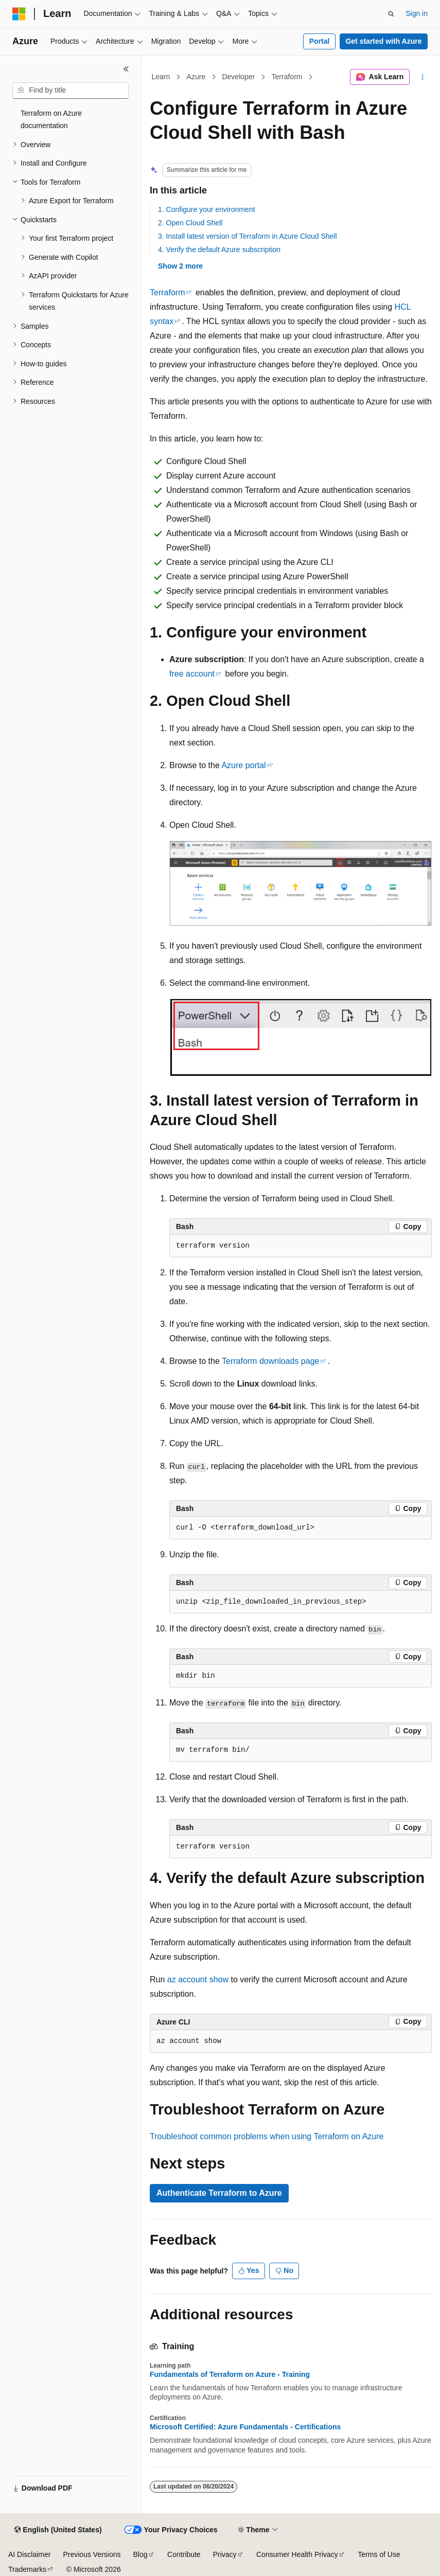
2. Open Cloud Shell (190, 223)
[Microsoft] (19, 14)
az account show (197, 1979)
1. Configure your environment (206, 209)
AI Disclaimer (29, 2554)
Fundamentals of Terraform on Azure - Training (230, 2374)
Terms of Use (379, 2554)
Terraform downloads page (270, 1361)
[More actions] (423, 77)
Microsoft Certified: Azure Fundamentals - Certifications (245, 2427)
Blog (140, 2554)
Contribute (184, 2554)
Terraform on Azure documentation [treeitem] (51, 119)
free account (192, 673)
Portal (319, 41)
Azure (196, 77)
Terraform (287, 77)
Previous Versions (91, 2554)
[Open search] (391, 14)
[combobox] (70, 90)
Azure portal (243, 765)
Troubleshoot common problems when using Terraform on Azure (266, 2136)
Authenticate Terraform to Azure (219, 2193)
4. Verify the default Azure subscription (219, 249)
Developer (238, 77)
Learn (161, 77)
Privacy (225, 2554)
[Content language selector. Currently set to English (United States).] (58, 2530)
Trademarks (27, 2569)
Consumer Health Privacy (297, 2554)
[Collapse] (126, 69)
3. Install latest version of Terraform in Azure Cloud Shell (247, 236)
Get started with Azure (383, 41)
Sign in (417, 13)
